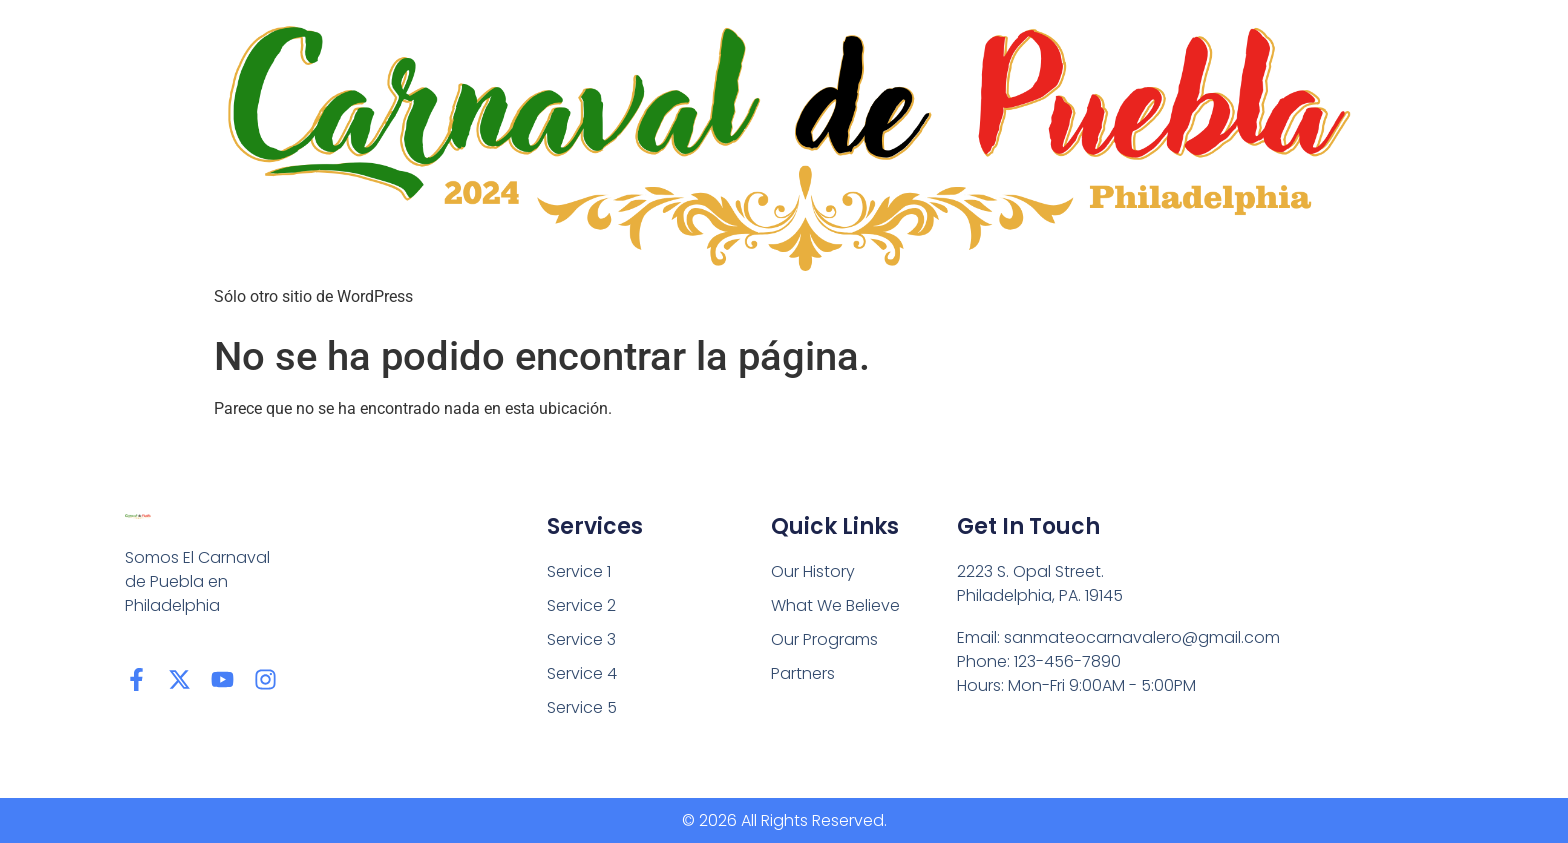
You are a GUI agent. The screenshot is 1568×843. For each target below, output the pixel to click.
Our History (813, 571)
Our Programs (824, 639)
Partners (803, 673)
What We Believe (835, 605)
